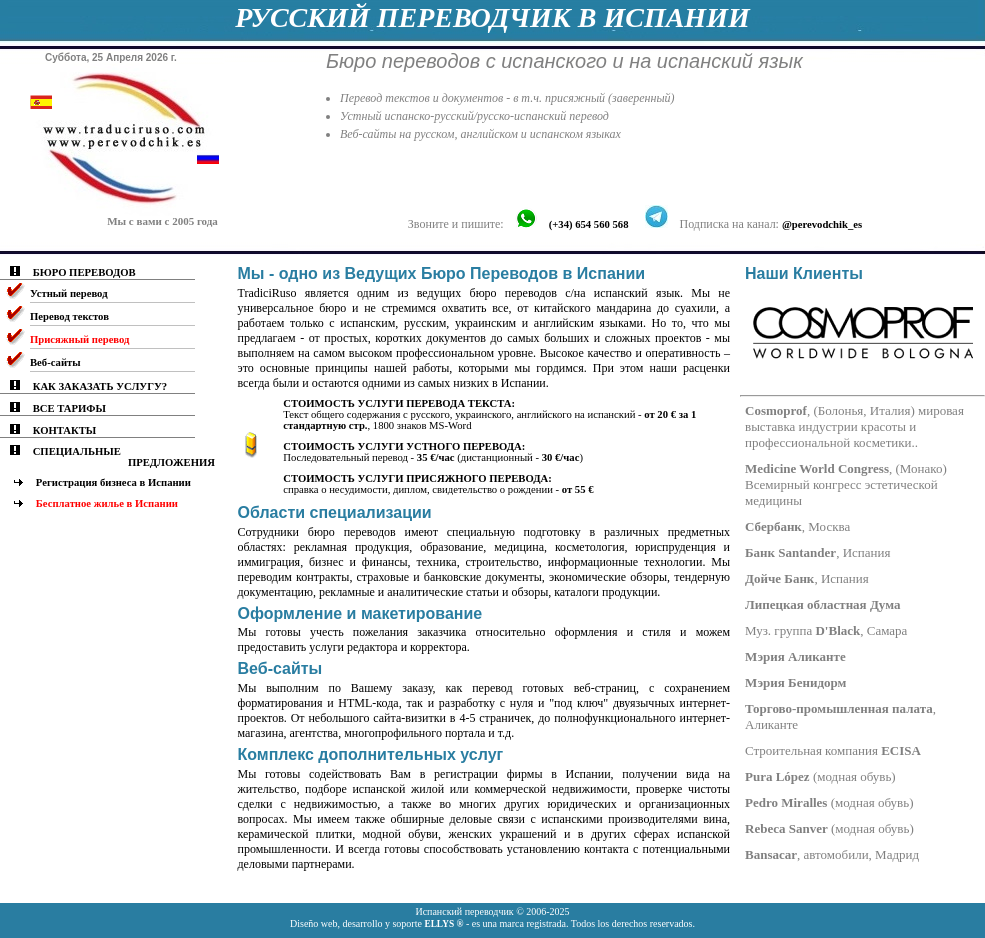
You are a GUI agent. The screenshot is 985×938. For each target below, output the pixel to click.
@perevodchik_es (822, 224)
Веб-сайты (55, 362)
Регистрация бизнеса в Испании (113, 482)
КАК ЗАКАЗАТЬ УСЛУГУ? (100, 386)
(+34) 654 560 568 (589, 224)
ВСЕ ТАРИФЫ (69, 408)
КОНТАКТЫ (65, 430)
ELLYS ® (443, 924)
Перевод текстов (69, 316)
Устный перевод (69, 293)
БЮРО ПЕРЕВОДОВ (84, 272)
